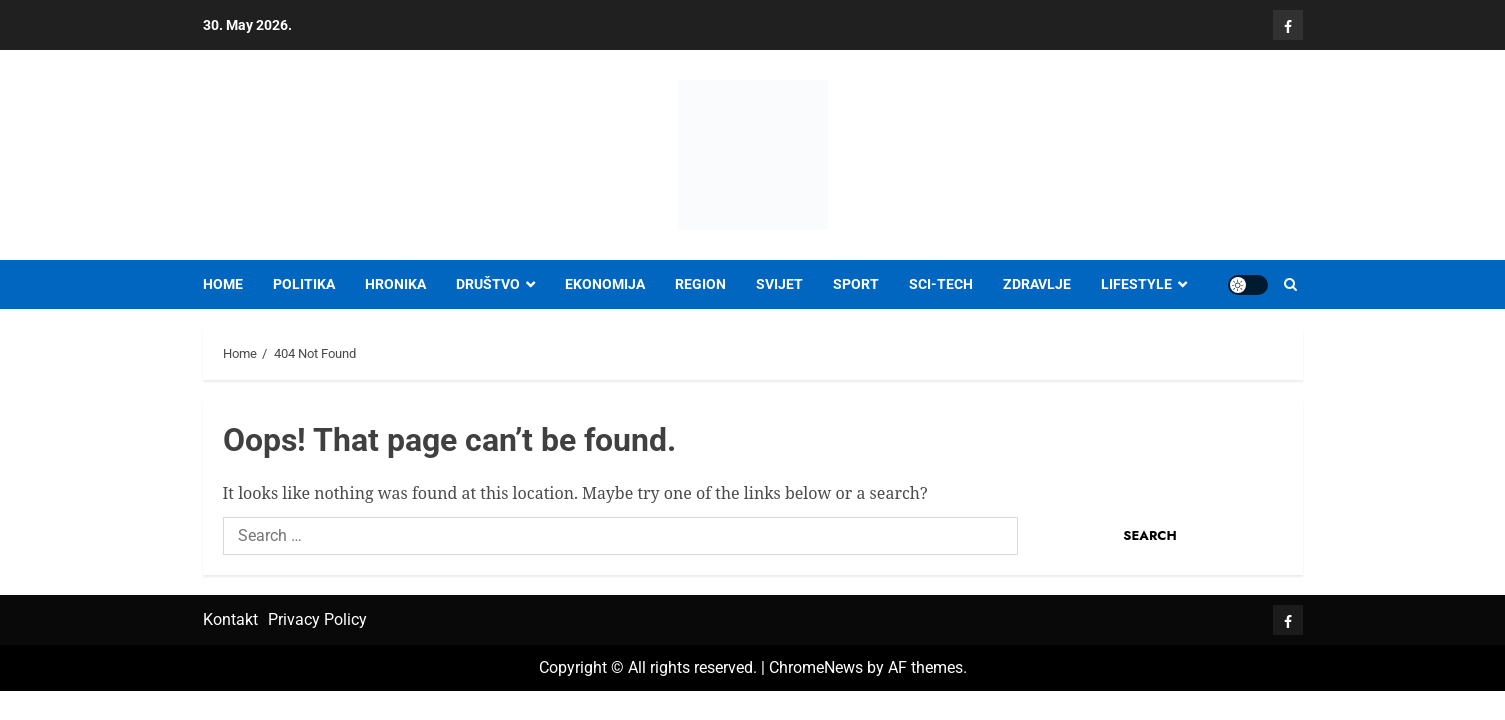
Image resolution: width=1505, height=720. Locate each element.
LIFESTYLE (1136, 284)
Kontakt (230, 619)
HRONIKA (395, 284)
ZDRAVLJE (1037, 284)
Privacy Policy (317, 619)
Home (223, 284)
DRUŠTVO (488, 284)
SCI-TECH (941, 284)
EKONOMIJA (605, 284)
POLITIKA (304, 284)
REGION (700, 284)
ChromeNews (816, 667)
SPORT (856, 284)
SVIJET (779, 284)
